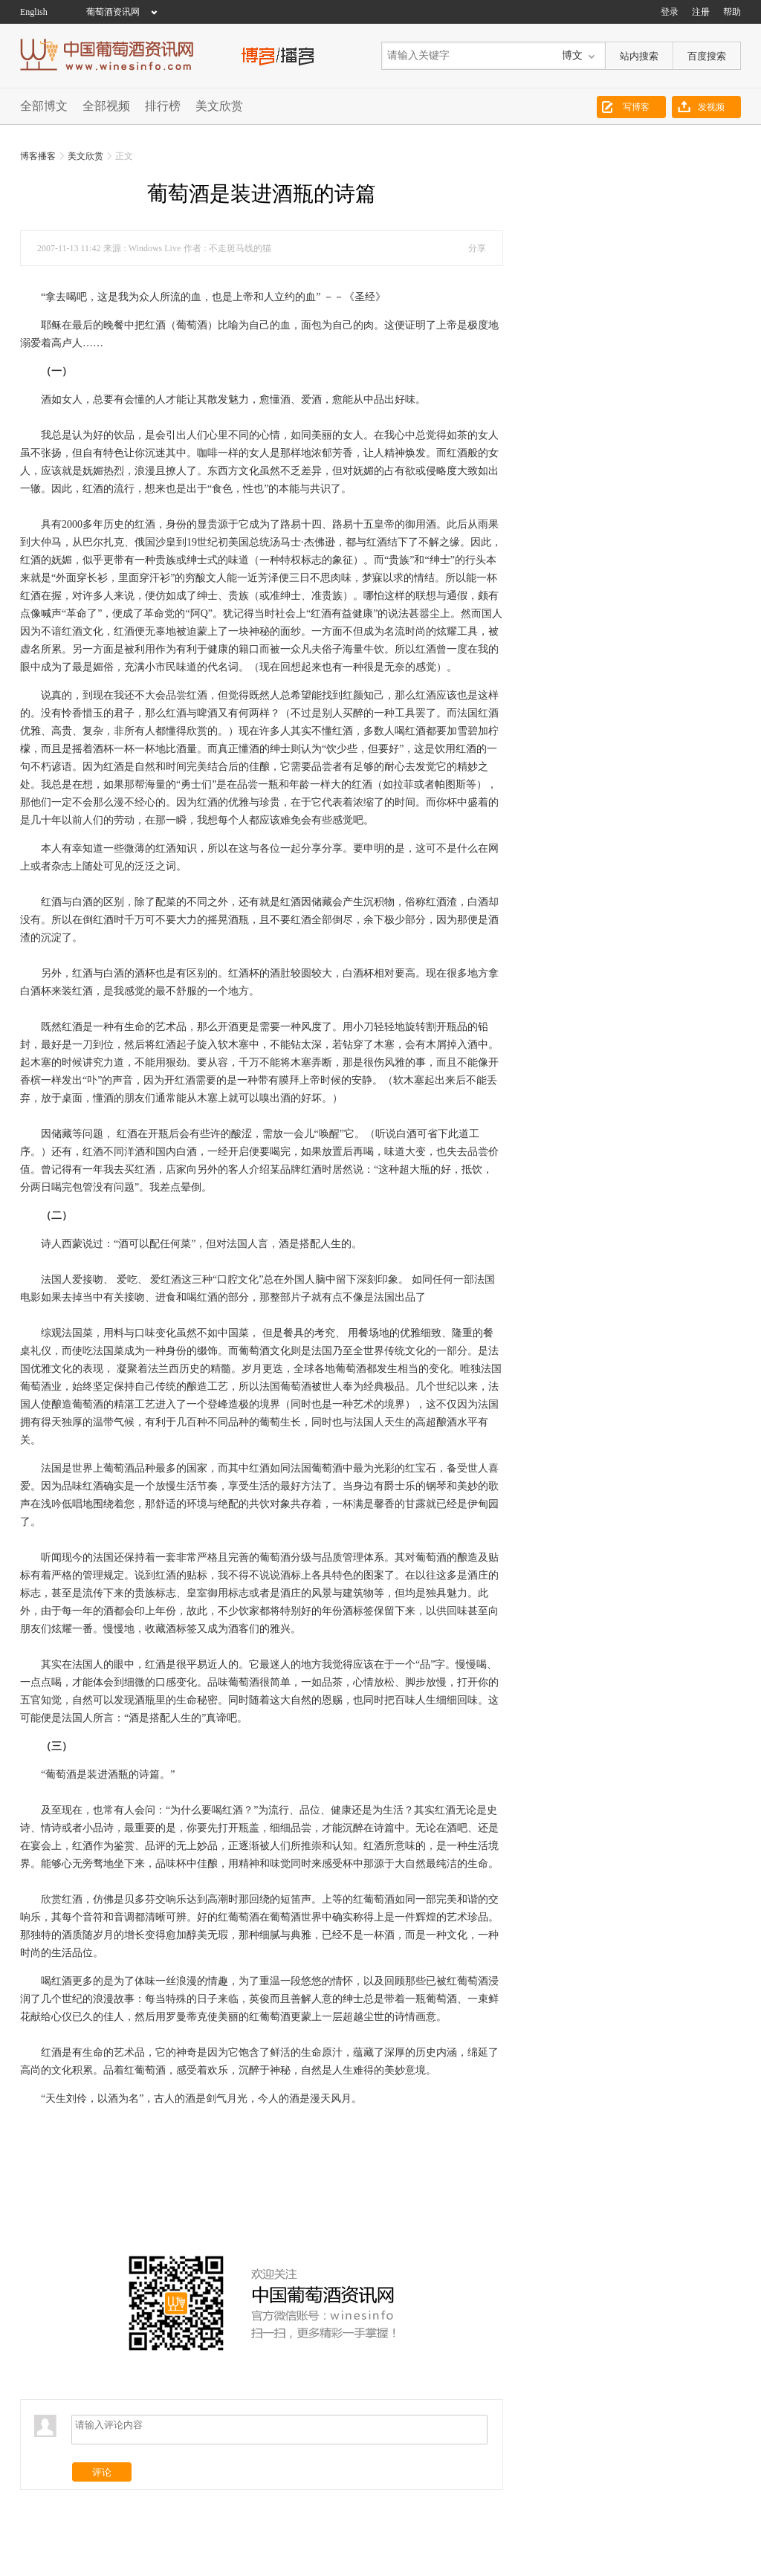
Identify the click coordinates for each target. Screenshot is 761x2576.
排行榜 (163, 106)
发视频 (711, 107)
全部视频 (106, 106)
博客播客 (38, 156)
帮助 (732, 12)
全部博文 (44, 106)
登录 (670, 12)
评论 (101, 2476)
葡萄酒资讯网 (113, 12)
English (34, 12)
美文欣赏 (219, 106)
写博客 (636, 107)
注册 (701, 12)
